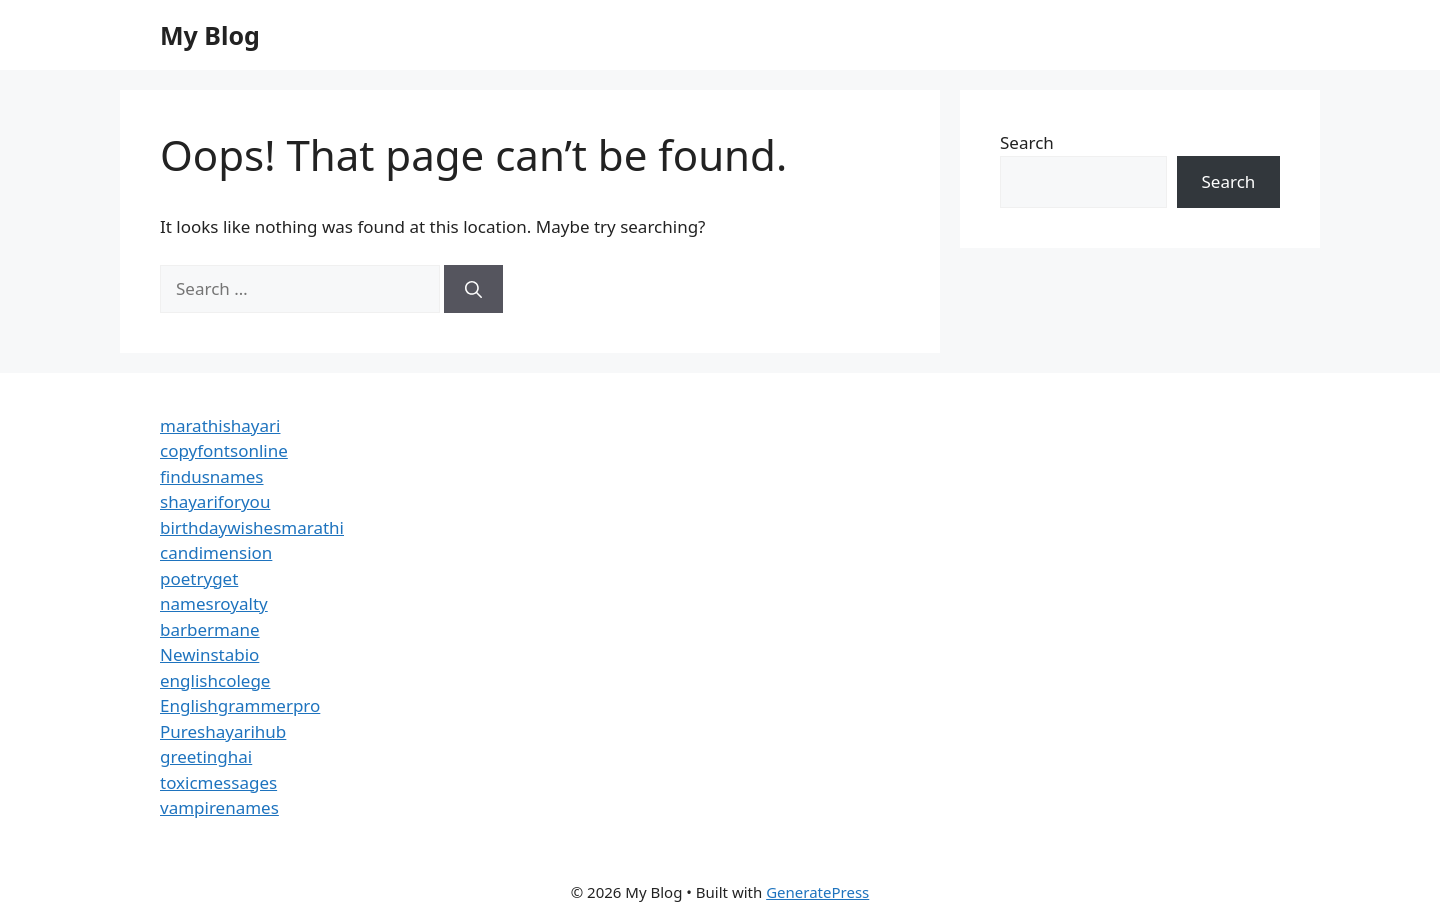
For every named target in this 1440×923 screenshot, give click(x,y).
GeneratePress (817, 892)
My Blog (210, 35)
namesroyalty (214, 603)
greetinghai (206, 756)
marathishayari (220, 425)
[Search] (473, 289)
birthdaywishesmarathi (252, 527)
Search (1027, 142)
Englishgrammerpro (240, 705)
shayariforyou (215, 501)
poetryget (199, 578)
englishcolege (215, 680)
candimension (216, 552)
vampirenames (219, 807)
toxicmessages (218, 782)
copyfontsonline (224, 450)
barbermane (210, 629)
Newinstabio (209, 654)
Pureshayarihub (223, 731)
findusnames (212, 476)
